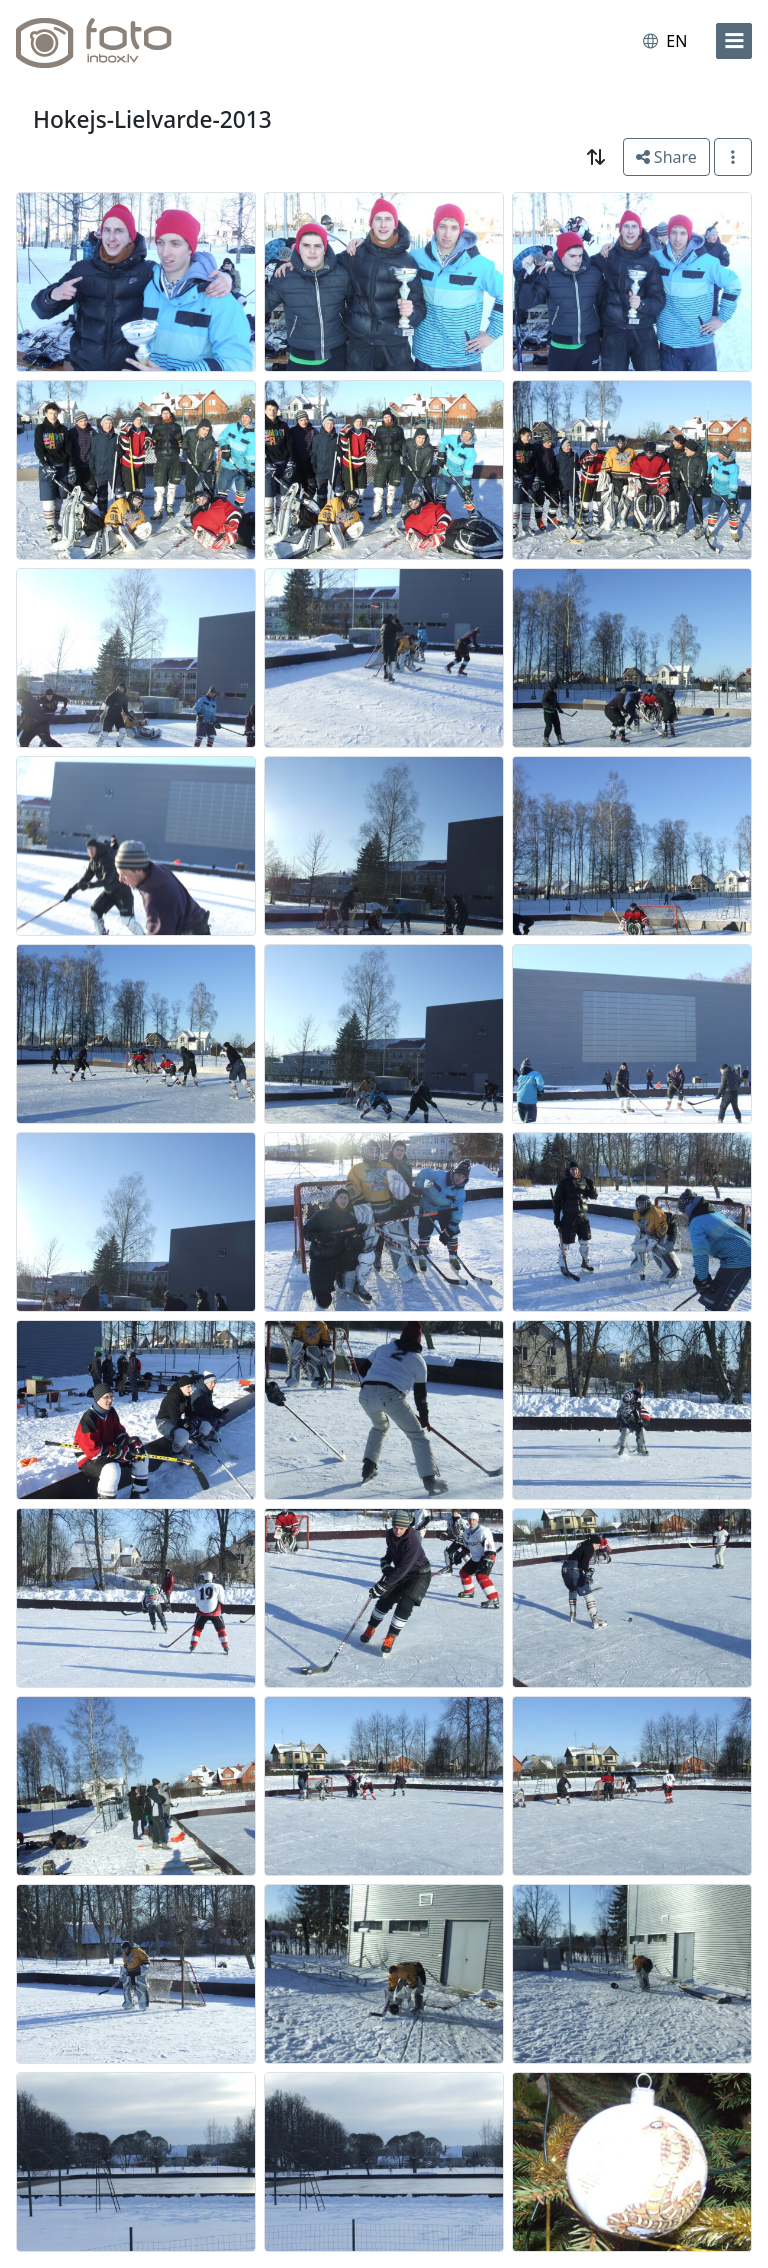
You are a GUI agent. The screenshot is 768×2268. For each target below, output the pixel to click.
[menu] (734, 41)
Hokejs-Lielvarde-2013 (152, 119)
